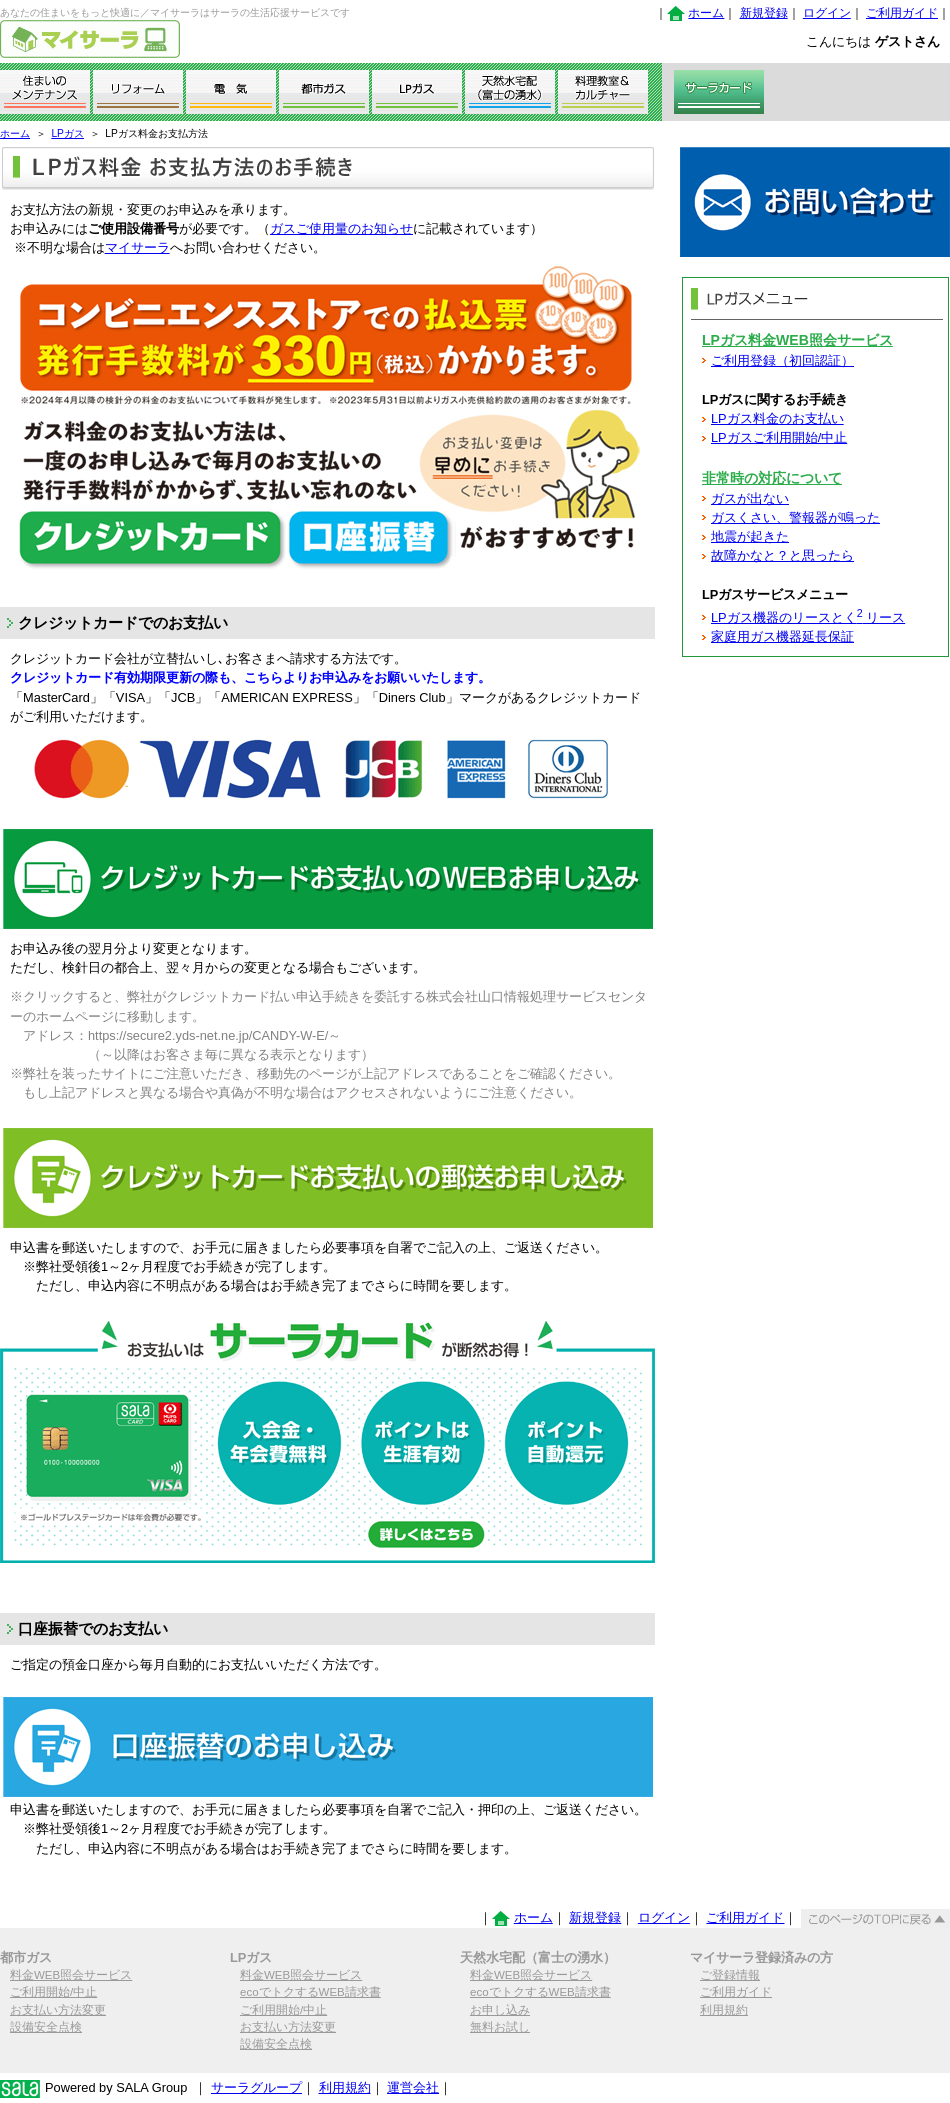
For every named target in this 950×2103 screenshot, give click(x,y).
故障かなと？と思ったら (782, 555)
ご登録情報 (730, 1975)
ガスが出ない (750, 498)
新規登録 (764, 13)
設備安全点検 (46, 2027)
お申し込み (500, 2010)
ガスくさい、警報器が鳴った (795, 517)
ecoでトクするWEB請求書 (310, 1992)
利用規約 (724, 2010)
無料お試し (500, 2027)
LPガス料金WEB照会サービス (797, 340)
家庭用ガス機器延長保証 (782, 636)
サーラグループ (256, 2087)
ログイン (827, 13)
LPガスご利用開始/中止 (779, 437)
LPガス (67, 133)
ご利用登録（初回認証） (782, 360)
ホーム (706, 13)
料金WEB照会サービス (71, 1975)
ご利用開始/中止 (53, 1992)
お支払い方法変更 (58, 2010)
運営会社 (413, 2087)
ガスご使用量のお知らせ (341, 228)
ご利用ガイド (902, 13)
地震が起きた (750, 536)
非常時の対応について (772, 478)
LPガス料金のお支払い (777, 418)
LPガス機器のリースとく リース (808, 617)
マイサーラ (137, 247)
